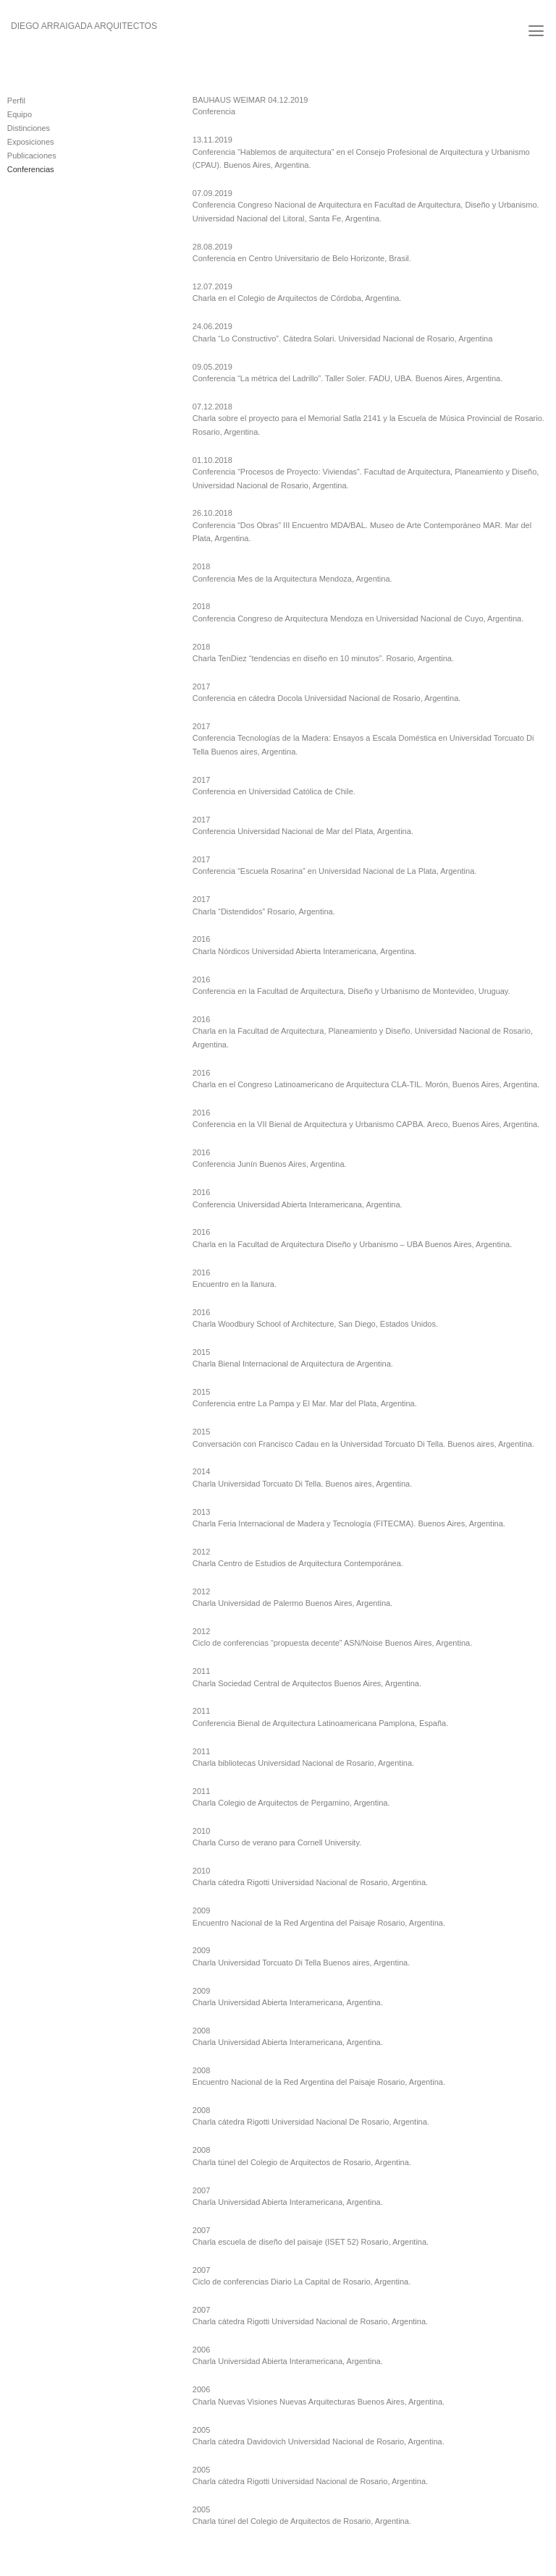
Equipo (19, 114)
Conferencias (30, 169)
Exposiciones (30, 141)
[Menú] (536, 31)
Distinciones (28, 128)
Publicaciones (31, 155)
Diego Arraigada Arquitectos (84, 26)
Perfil (16, 100)
